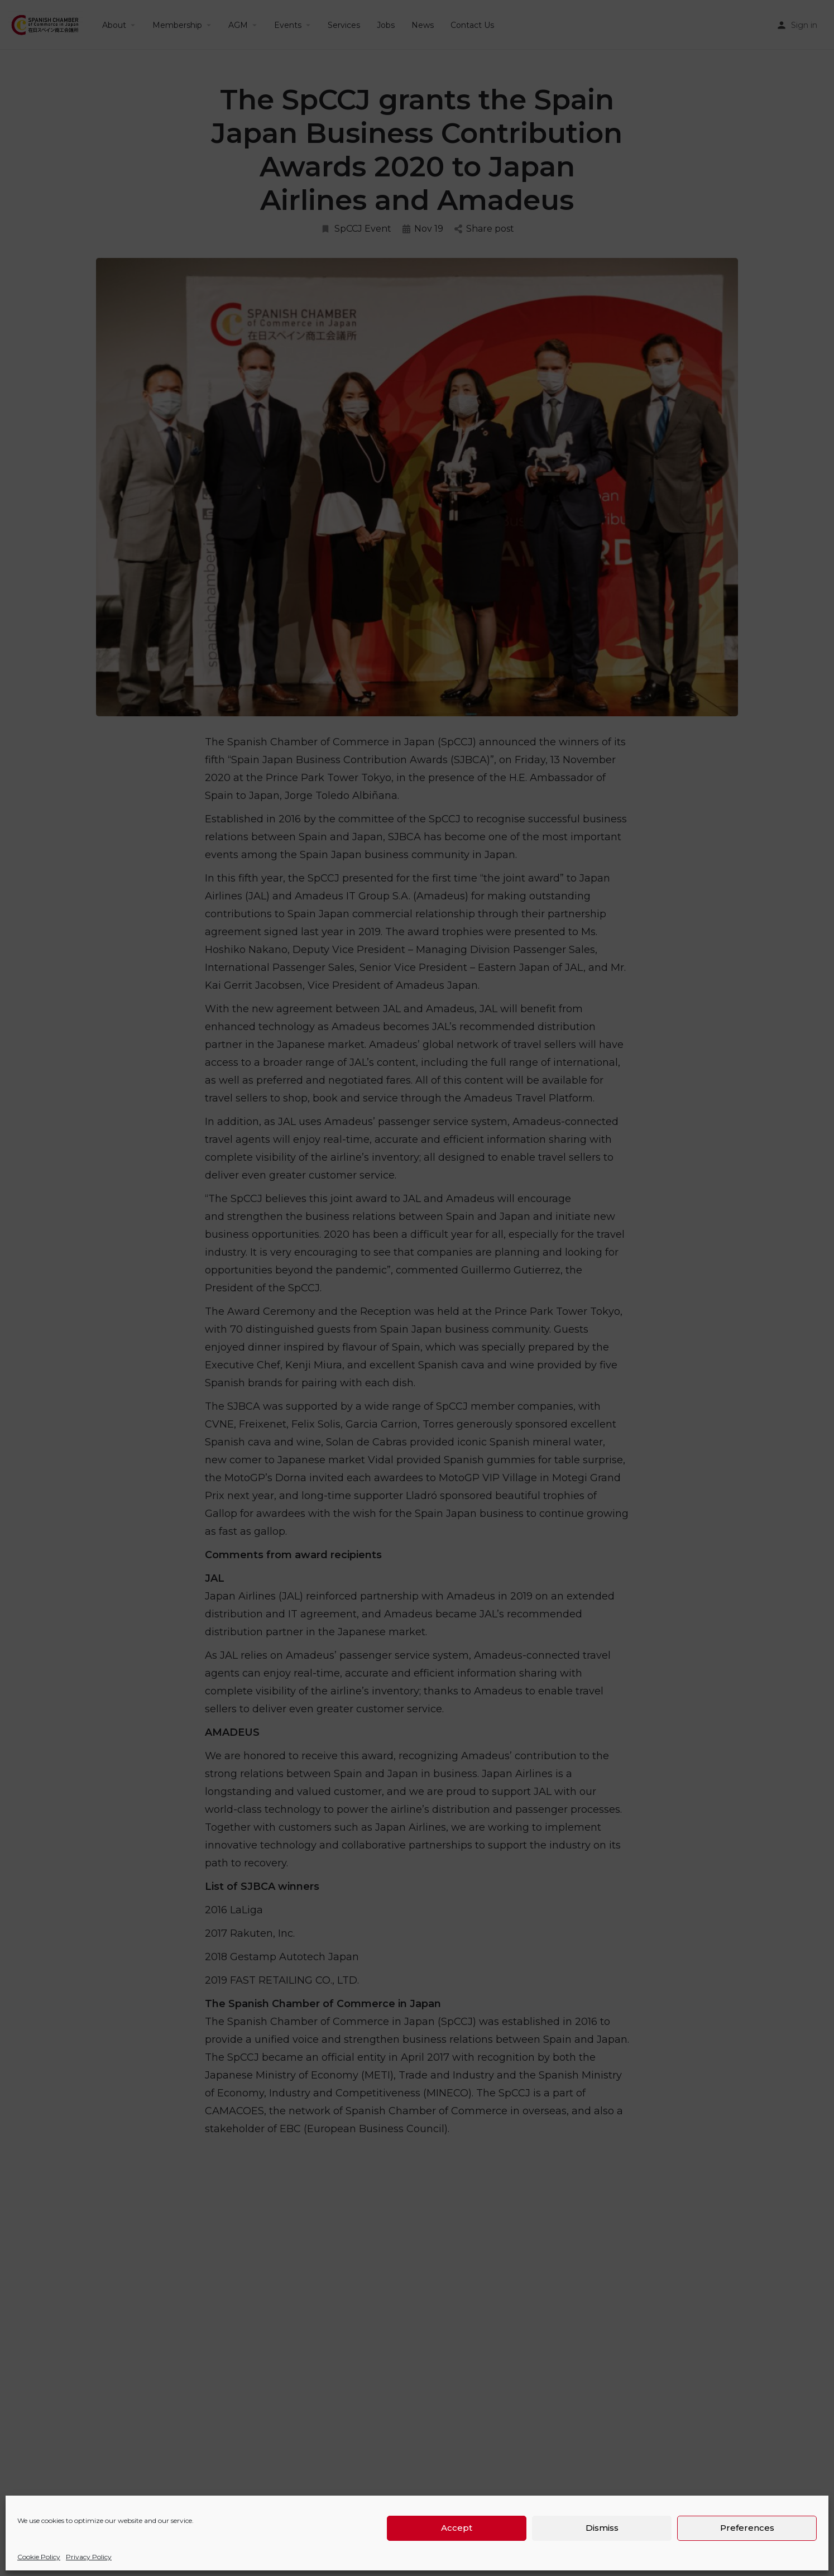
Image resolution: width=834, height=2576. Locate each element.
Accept (456, 2527)
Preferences (747, 2527)
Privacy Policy (89, 2557)
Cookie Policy (38, 2557)
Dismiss (602, 2527)
